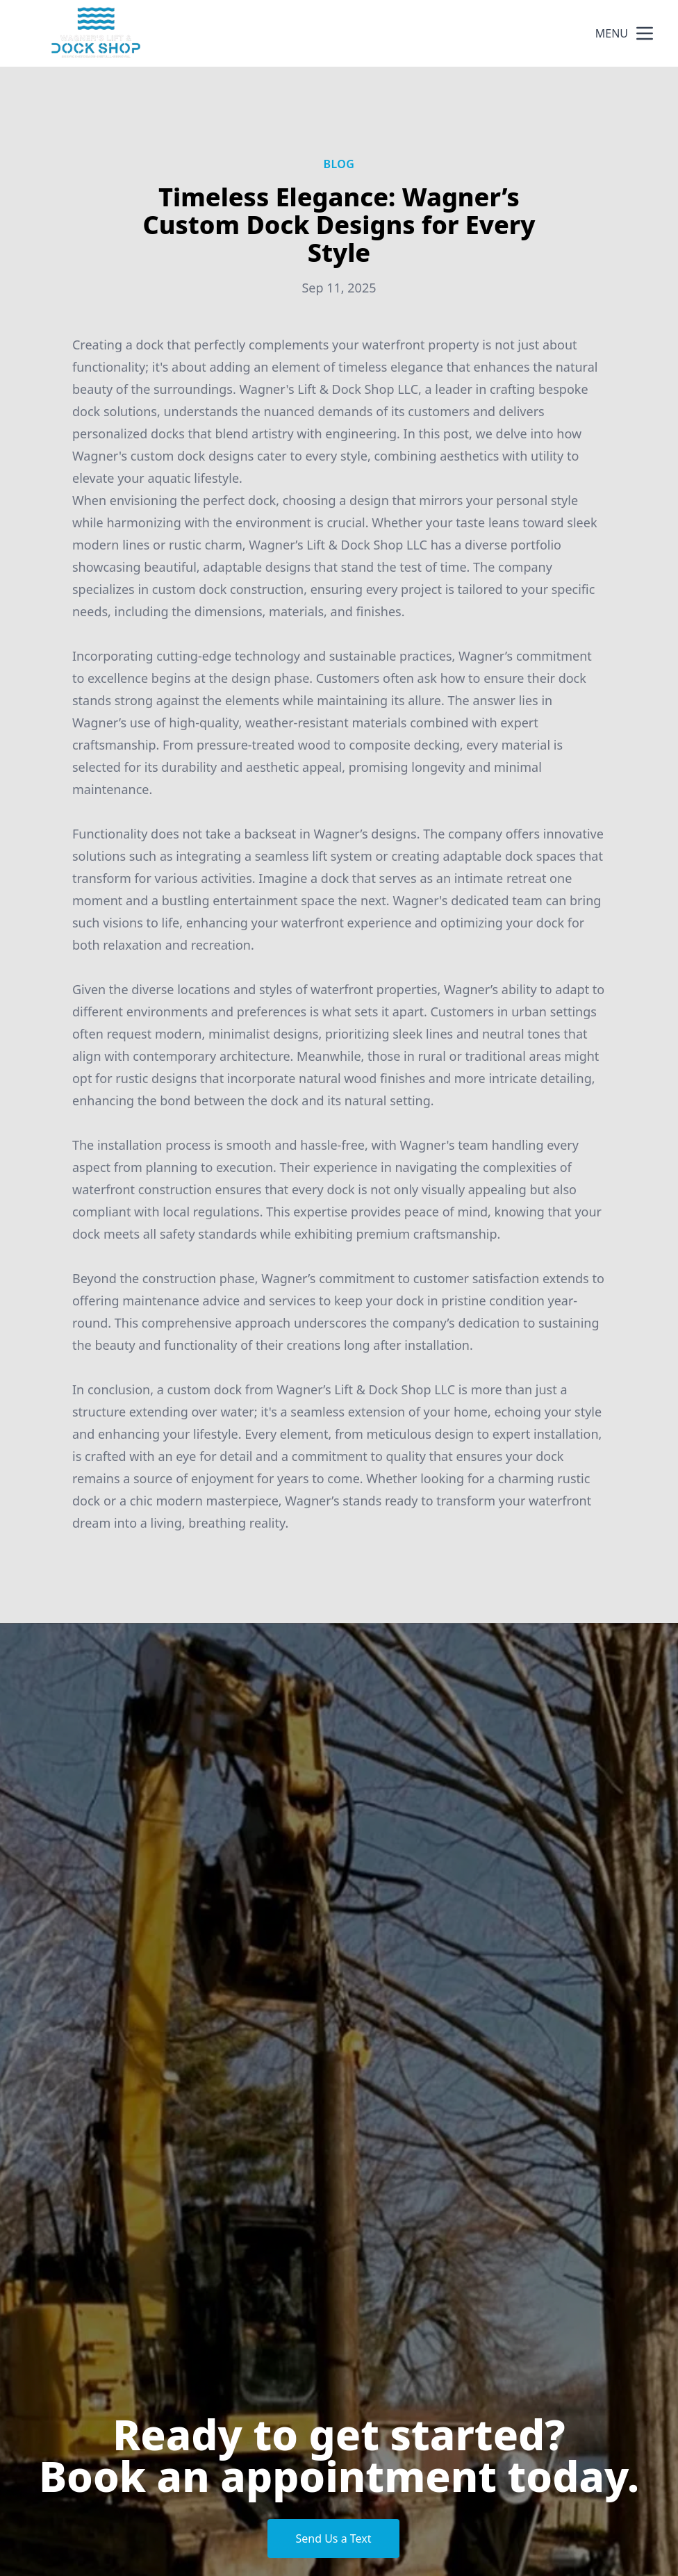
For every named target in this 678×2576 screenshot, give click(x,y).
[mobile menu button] (644, 33)
